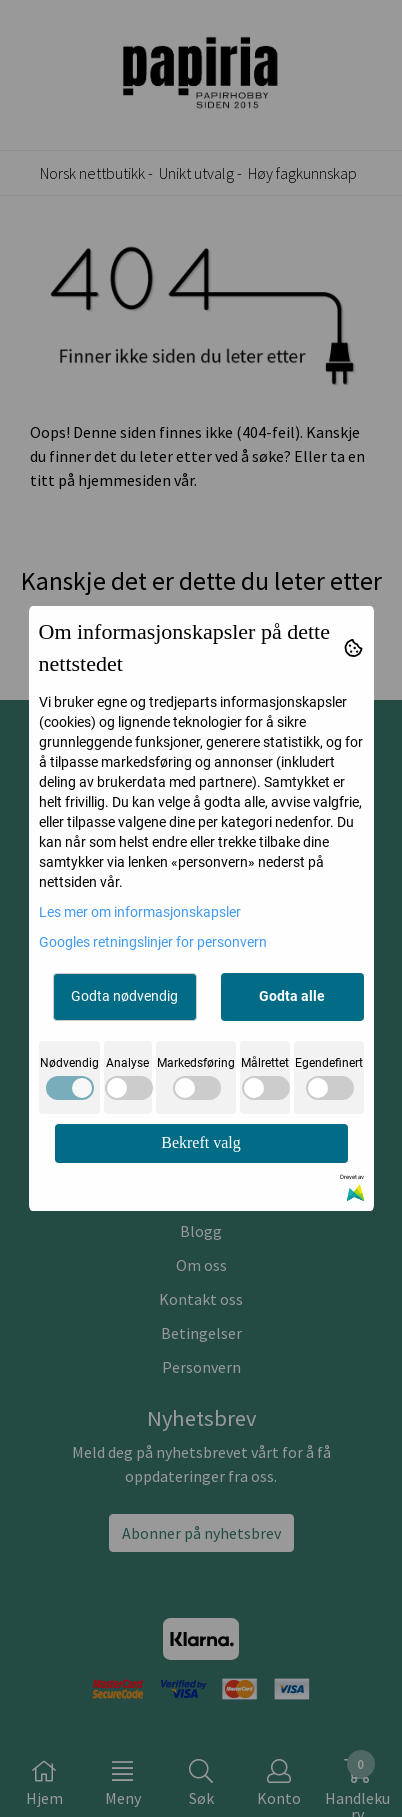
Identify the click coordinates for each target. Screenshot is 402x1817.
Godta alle (292, 996)
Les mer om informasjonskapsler (140, 912)
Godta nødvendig (124, 996)
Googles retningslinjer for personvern (153, 942)
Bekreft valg (201, 1142)
